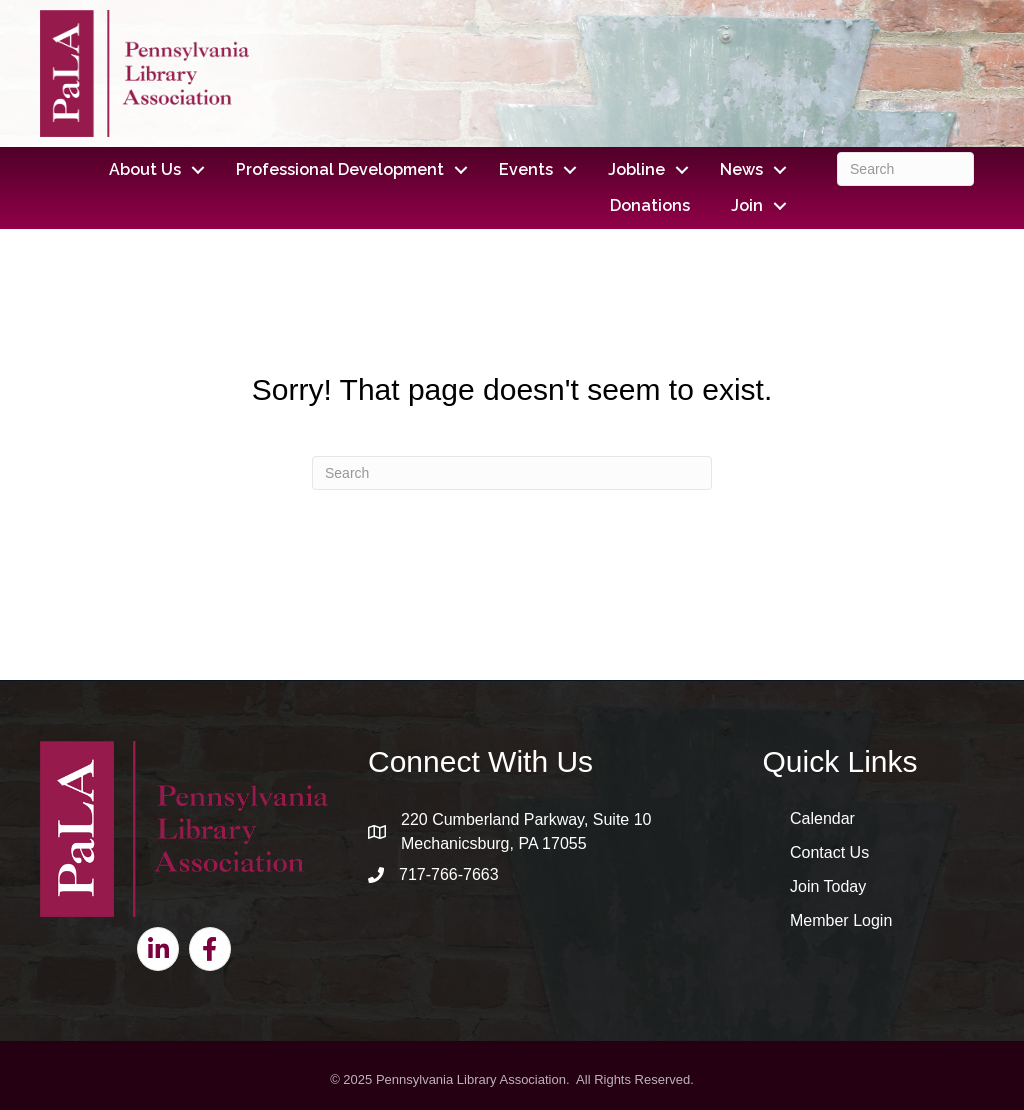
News (741, 169)
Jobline (636, 169)
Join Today (828, 886)
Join (747, 205)
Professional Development (340, 169)
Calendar (822, 818)
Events (526, 169)
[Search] (905, 169)
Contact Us (829, 852)
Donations (650, 205)
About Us (145, 169)
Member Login (841, 920)
